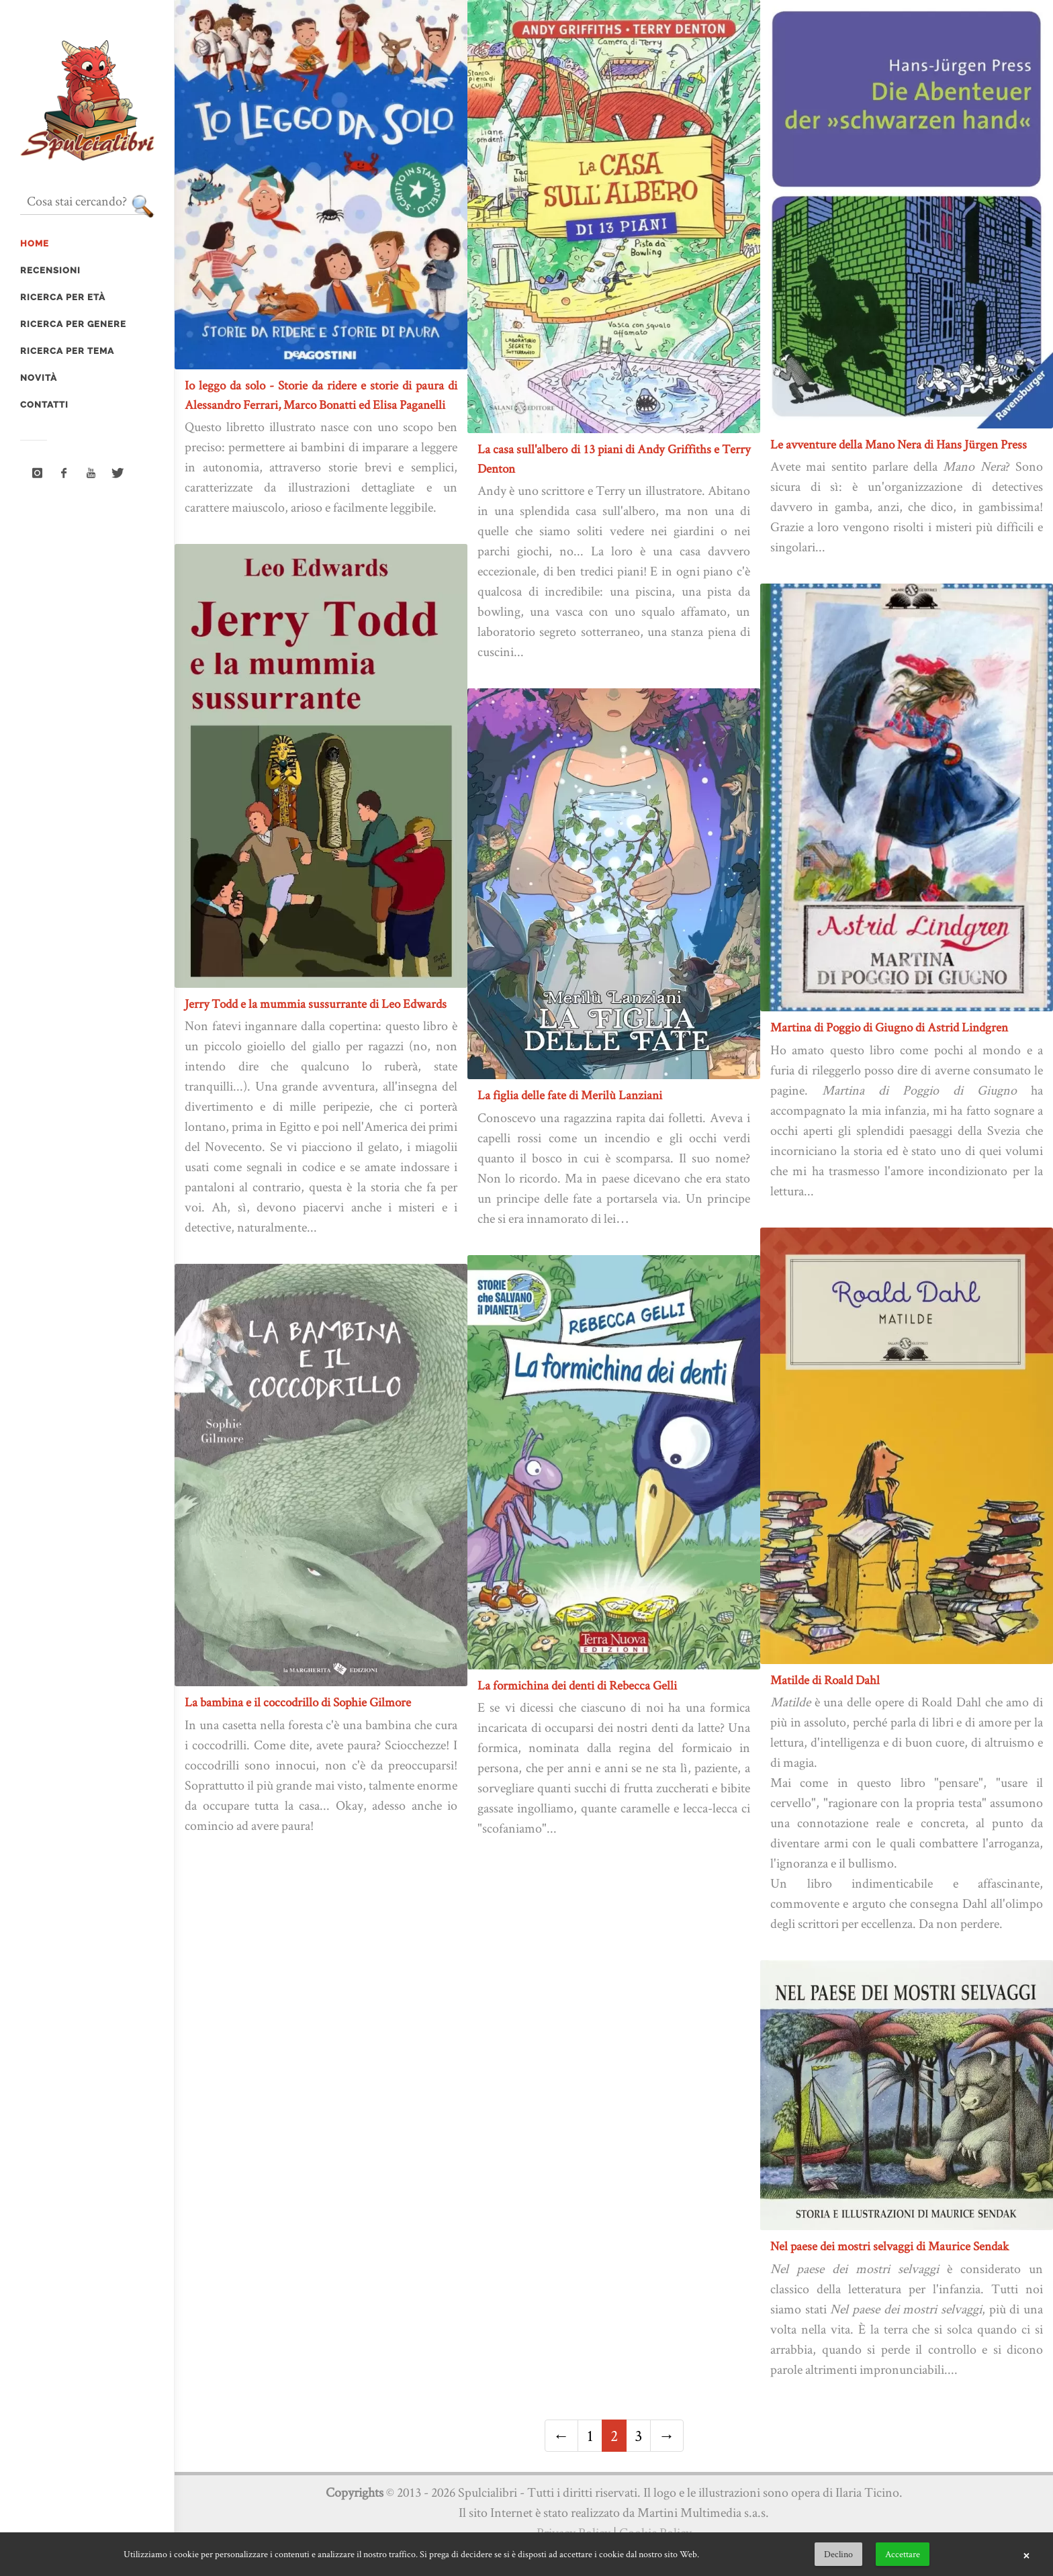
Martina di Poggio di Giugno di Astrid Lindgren (889, 1027)
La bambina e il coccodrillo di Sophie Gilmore (298, 1702)
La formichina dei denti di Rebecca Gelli (577, 1685)
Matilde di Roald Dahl (825, 1679)
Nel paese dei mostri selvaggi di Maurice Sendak (889, 2246)
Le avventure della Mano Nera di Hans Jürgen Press (898, 444)
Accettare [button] (902, 2554)
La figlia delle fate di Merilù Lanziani (569, 1095)
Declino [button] (838, 2554)
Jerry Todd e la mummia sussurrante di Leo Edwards (316, 1003)
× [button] (1026, 2554)
